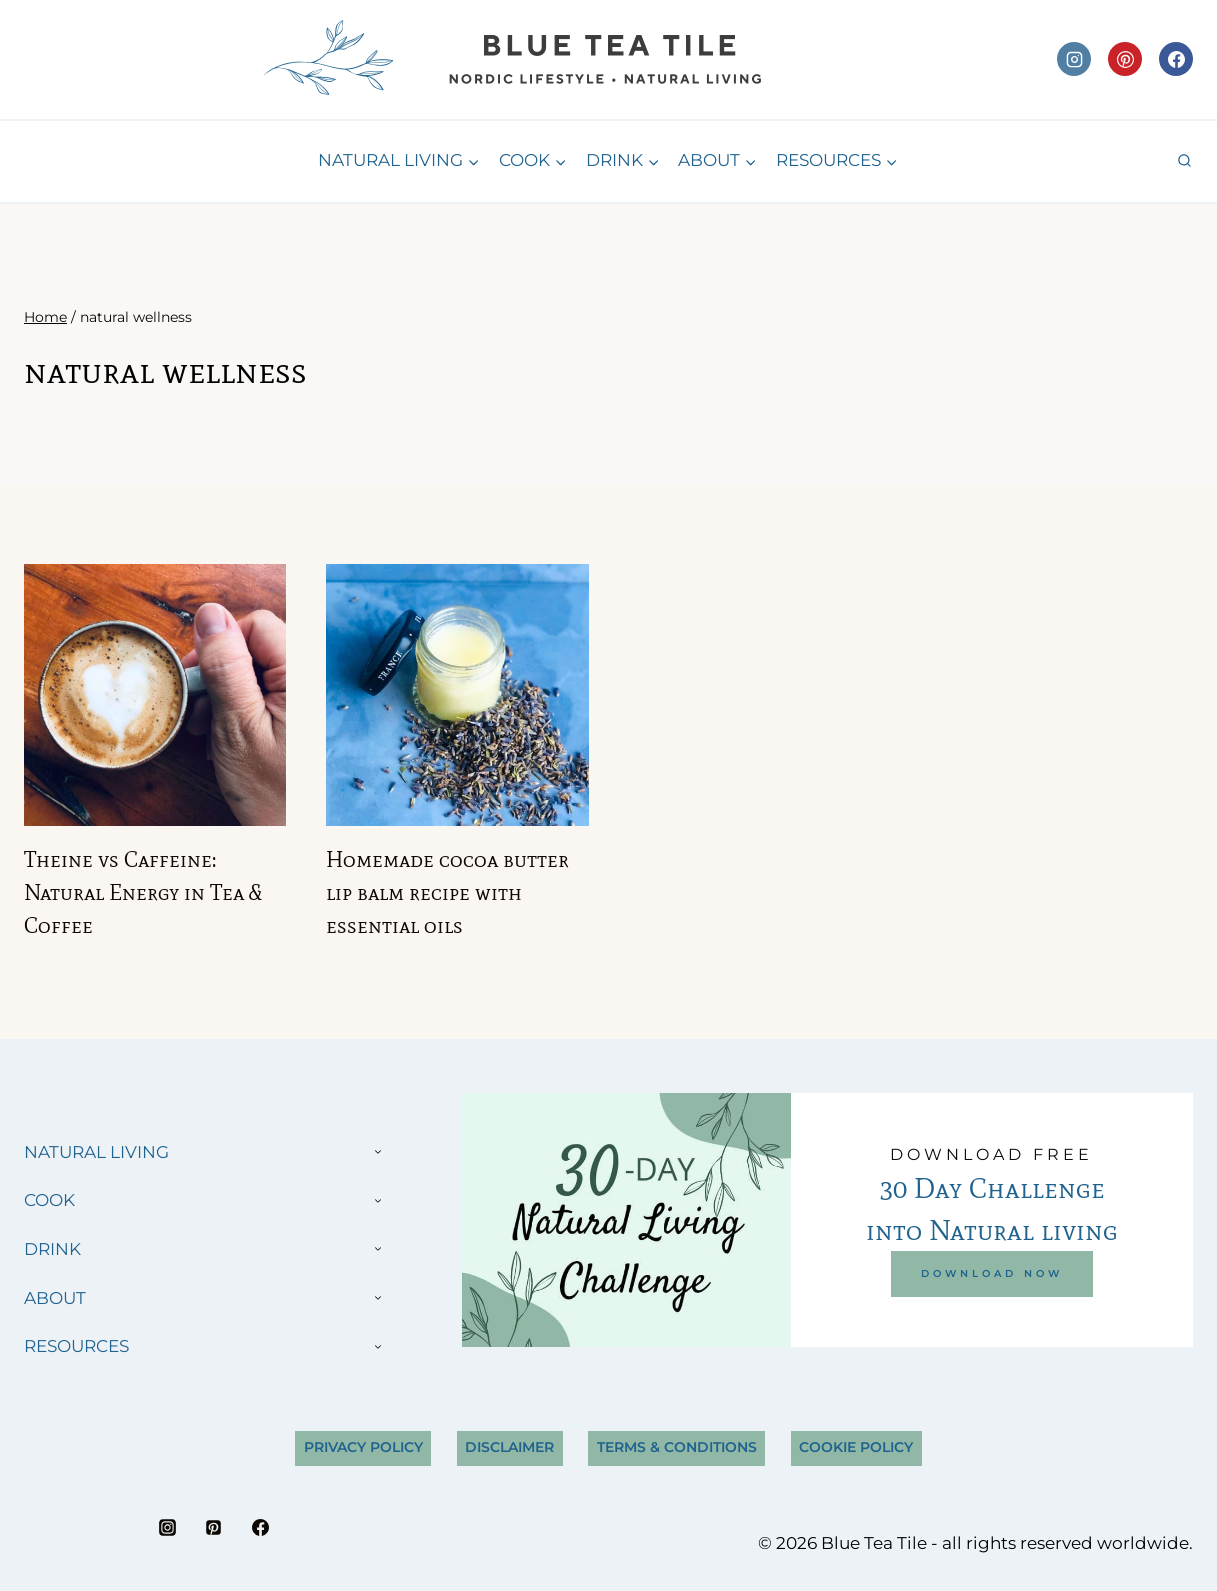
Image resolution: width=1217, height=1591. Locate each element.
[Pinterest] (1125, 59)
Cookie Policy (856, 1447)
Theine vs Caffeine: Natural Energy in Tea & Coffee (143, 892)
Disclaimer (509, 1447)
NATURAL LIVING (96, 1152)
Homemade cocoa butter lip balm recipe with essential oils (447, 892)
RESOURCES (76, 1346)
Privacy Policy (363, 1447)
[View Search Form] (1184, 161)
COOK (49, 1200)
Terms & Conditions (677, 1447)
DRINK (52, 1249)
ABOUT (55, 1298)
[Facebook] (1176, 59)
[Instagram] (1074, 59)
